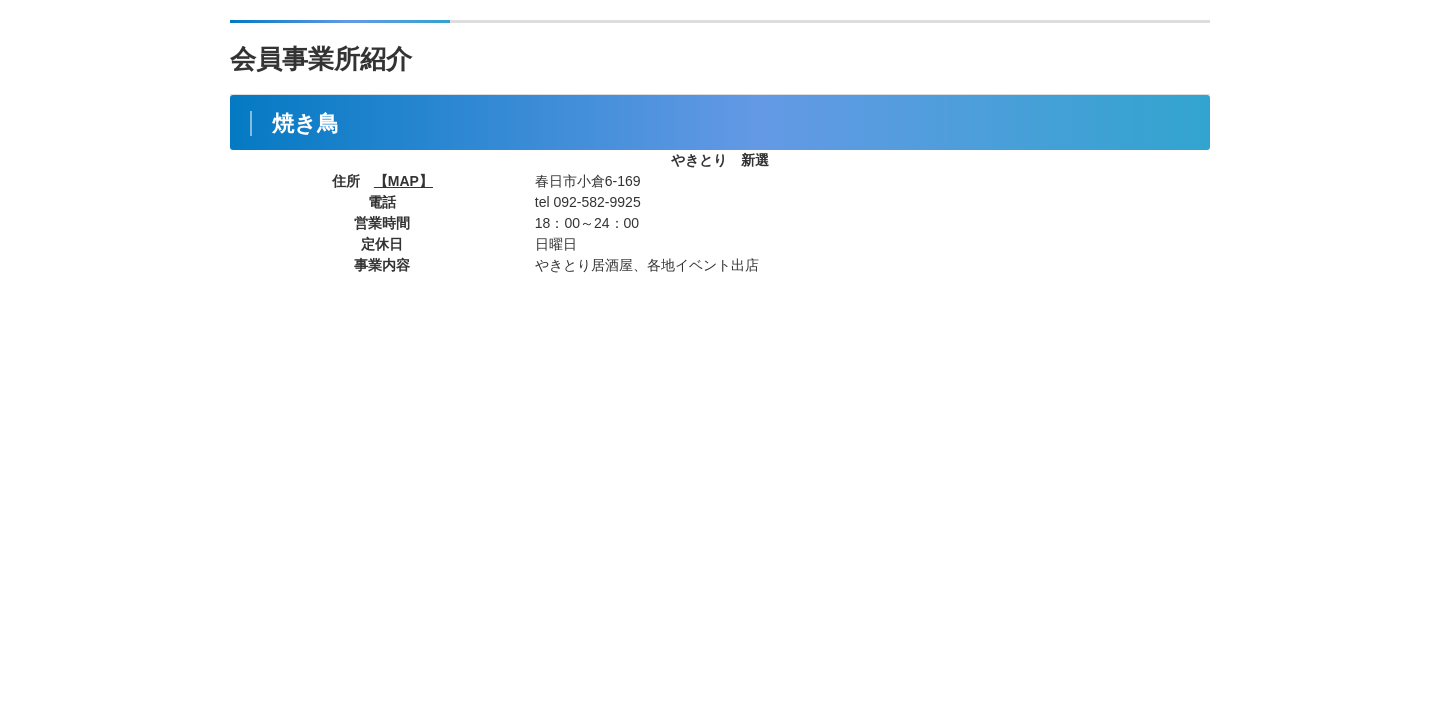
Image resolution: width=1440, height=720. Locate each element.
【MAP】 (403, 181)
